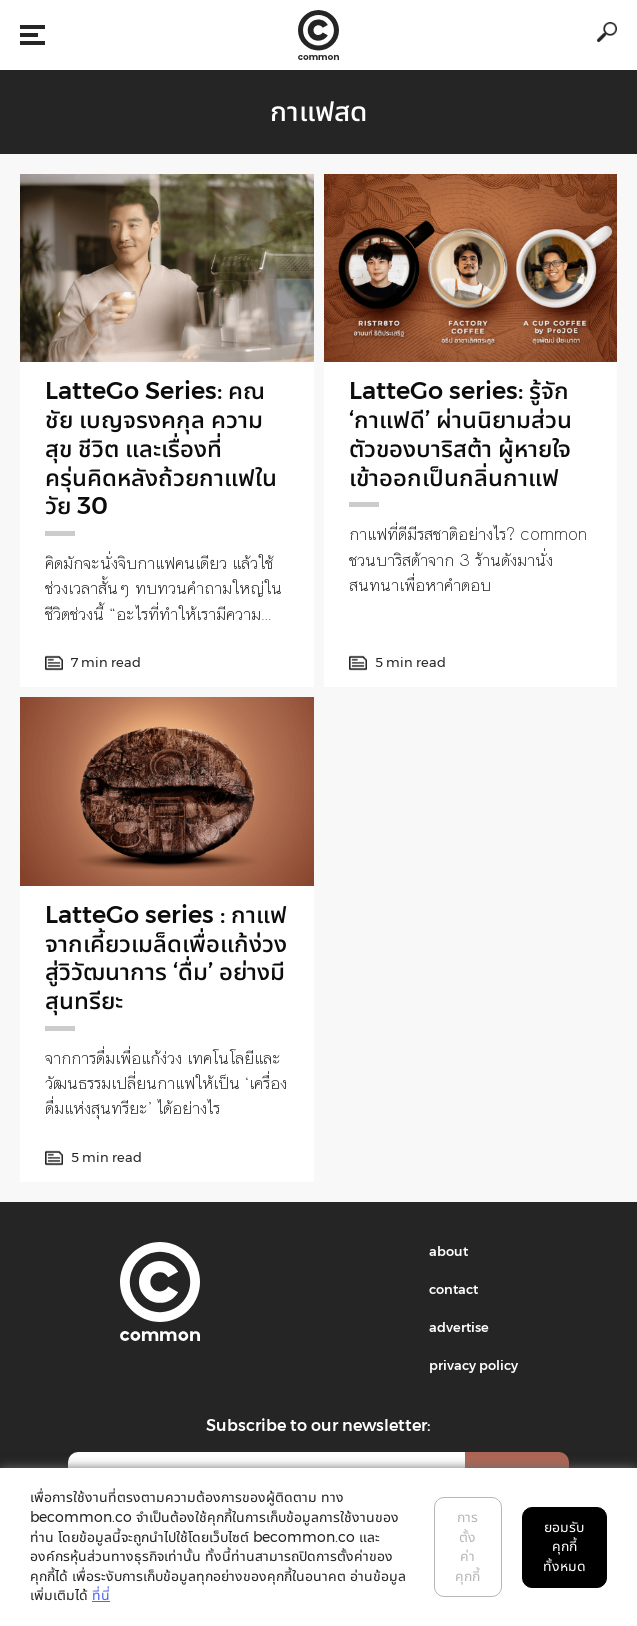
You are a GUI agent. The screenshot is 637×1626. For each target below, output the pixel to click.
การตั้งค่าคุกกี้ (467, 1546)
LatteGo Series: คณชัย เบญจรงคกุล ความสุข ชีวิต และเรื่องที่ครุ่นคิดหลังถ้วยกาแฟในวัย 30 (161, 448)
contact (453, 1289)
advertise (459, 1327)
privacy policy (473, 1365)
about (448, 1251)
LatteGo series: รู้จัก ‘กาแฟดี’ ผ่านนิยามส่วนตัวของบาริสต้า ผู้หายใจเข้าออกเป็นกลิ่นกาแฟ (460, 433)
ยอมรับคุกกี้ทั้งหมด (564, 1546)
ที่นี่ (101, 1595)
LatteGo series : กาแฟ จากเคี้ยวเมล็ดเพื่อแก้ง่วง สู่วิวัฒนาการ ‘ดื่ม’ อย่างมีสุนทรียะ (166, 957)
